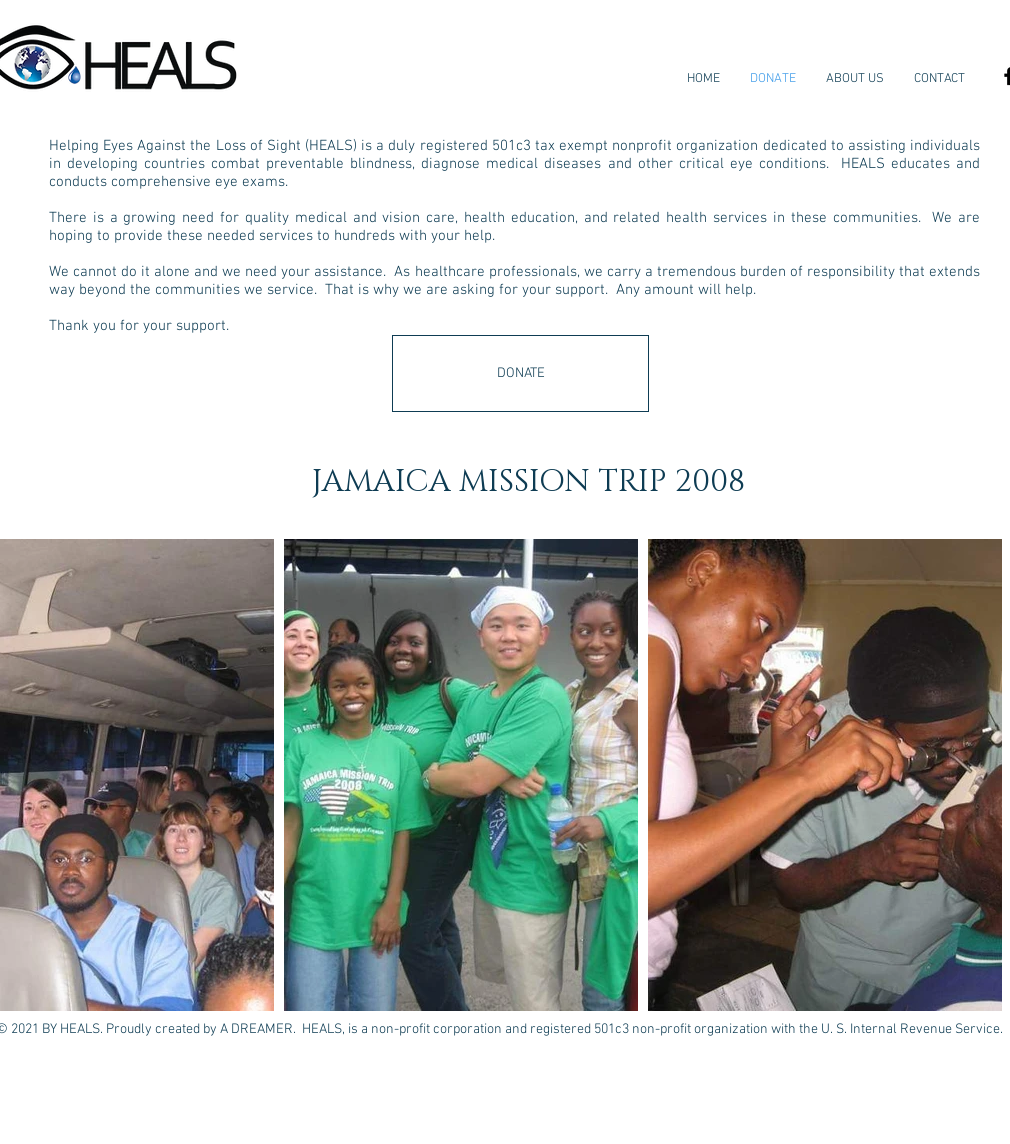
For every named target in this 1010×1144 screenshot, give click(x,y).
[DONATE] (520, 373)
